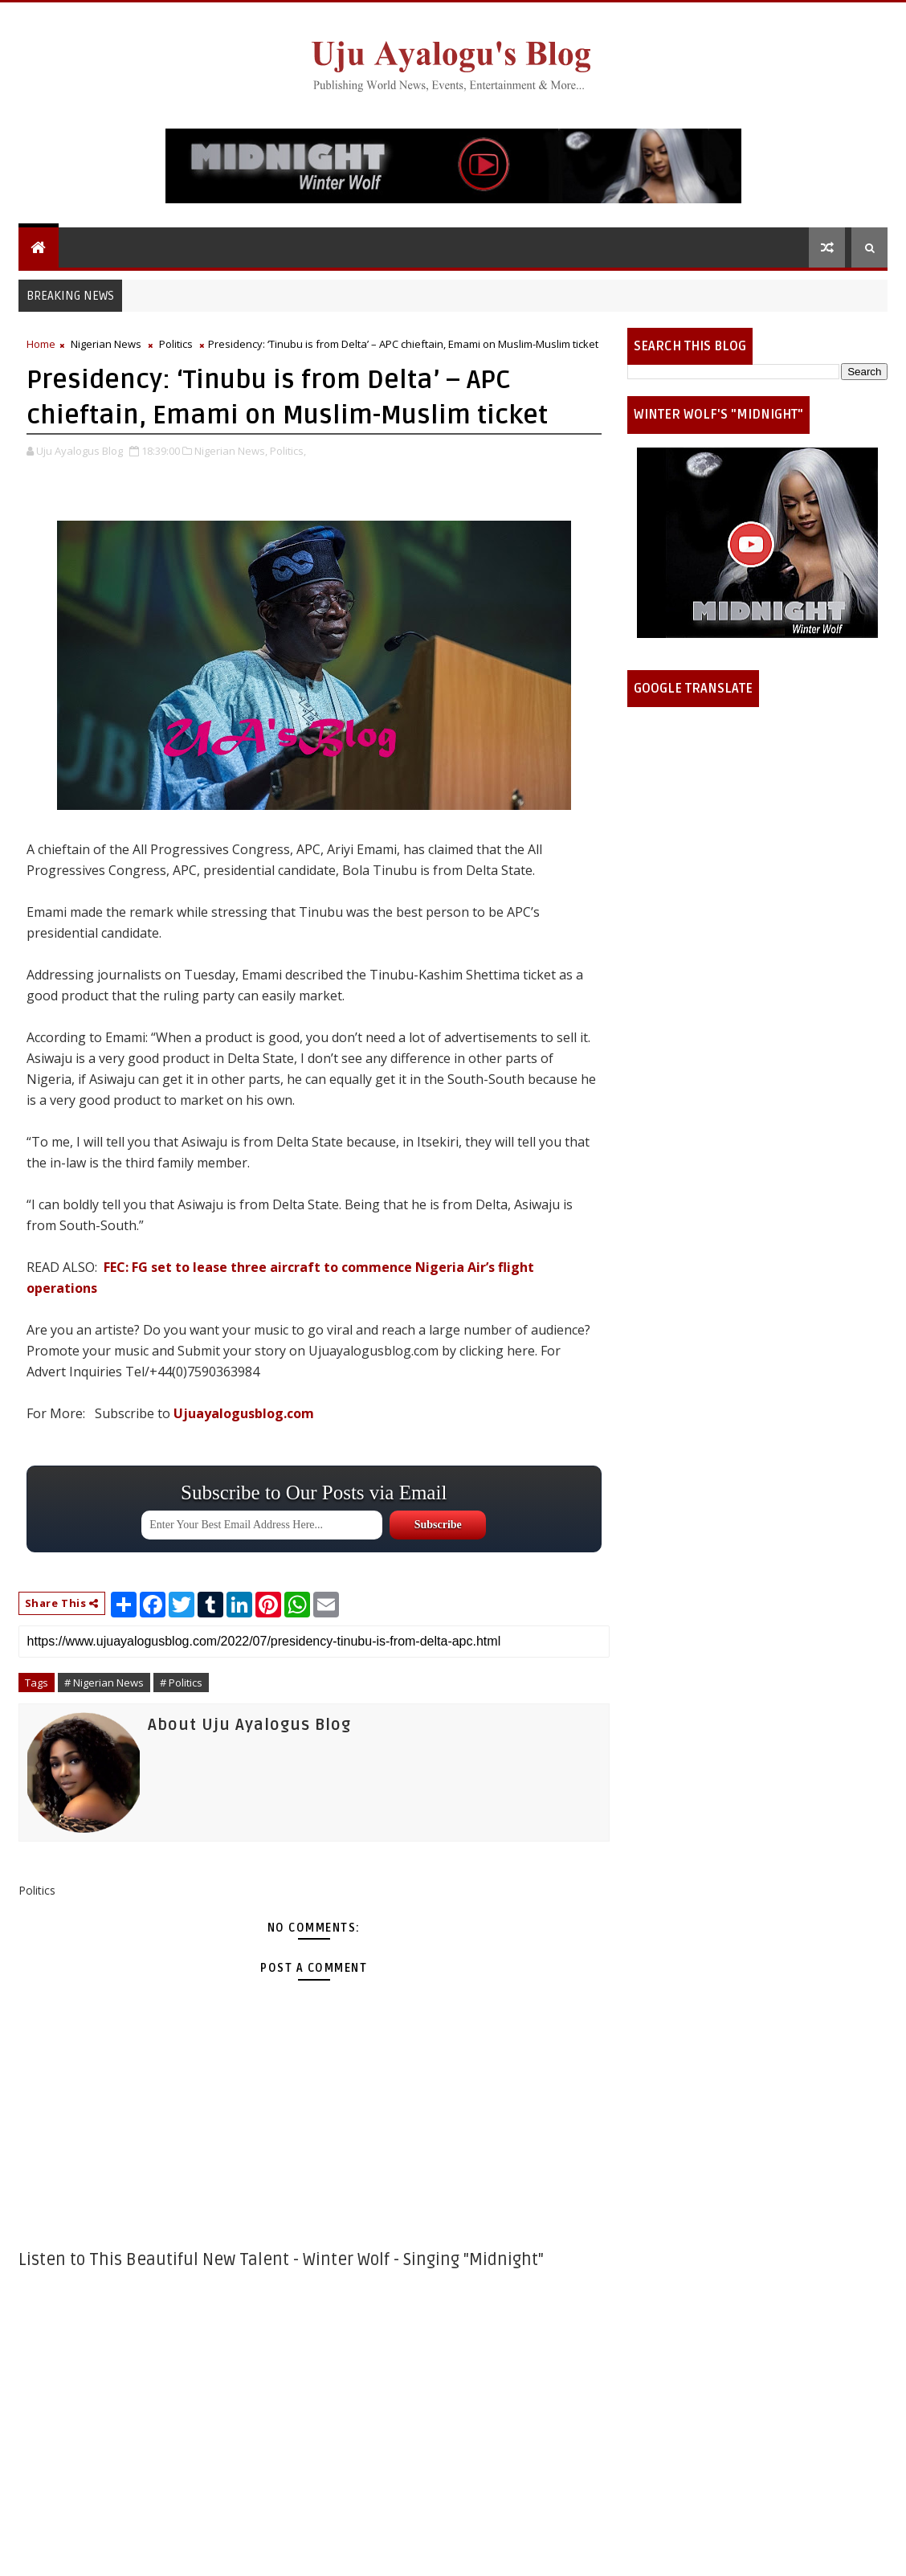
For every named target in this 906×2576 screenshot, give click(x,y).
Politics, (288, 451)
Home (41, 344)
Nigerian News (106, 344)
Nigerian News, (230, 451)
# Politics (181, 1682)
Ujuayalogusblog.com (243, 1413)
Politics (176, 344)
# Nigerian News (104, 1682)
